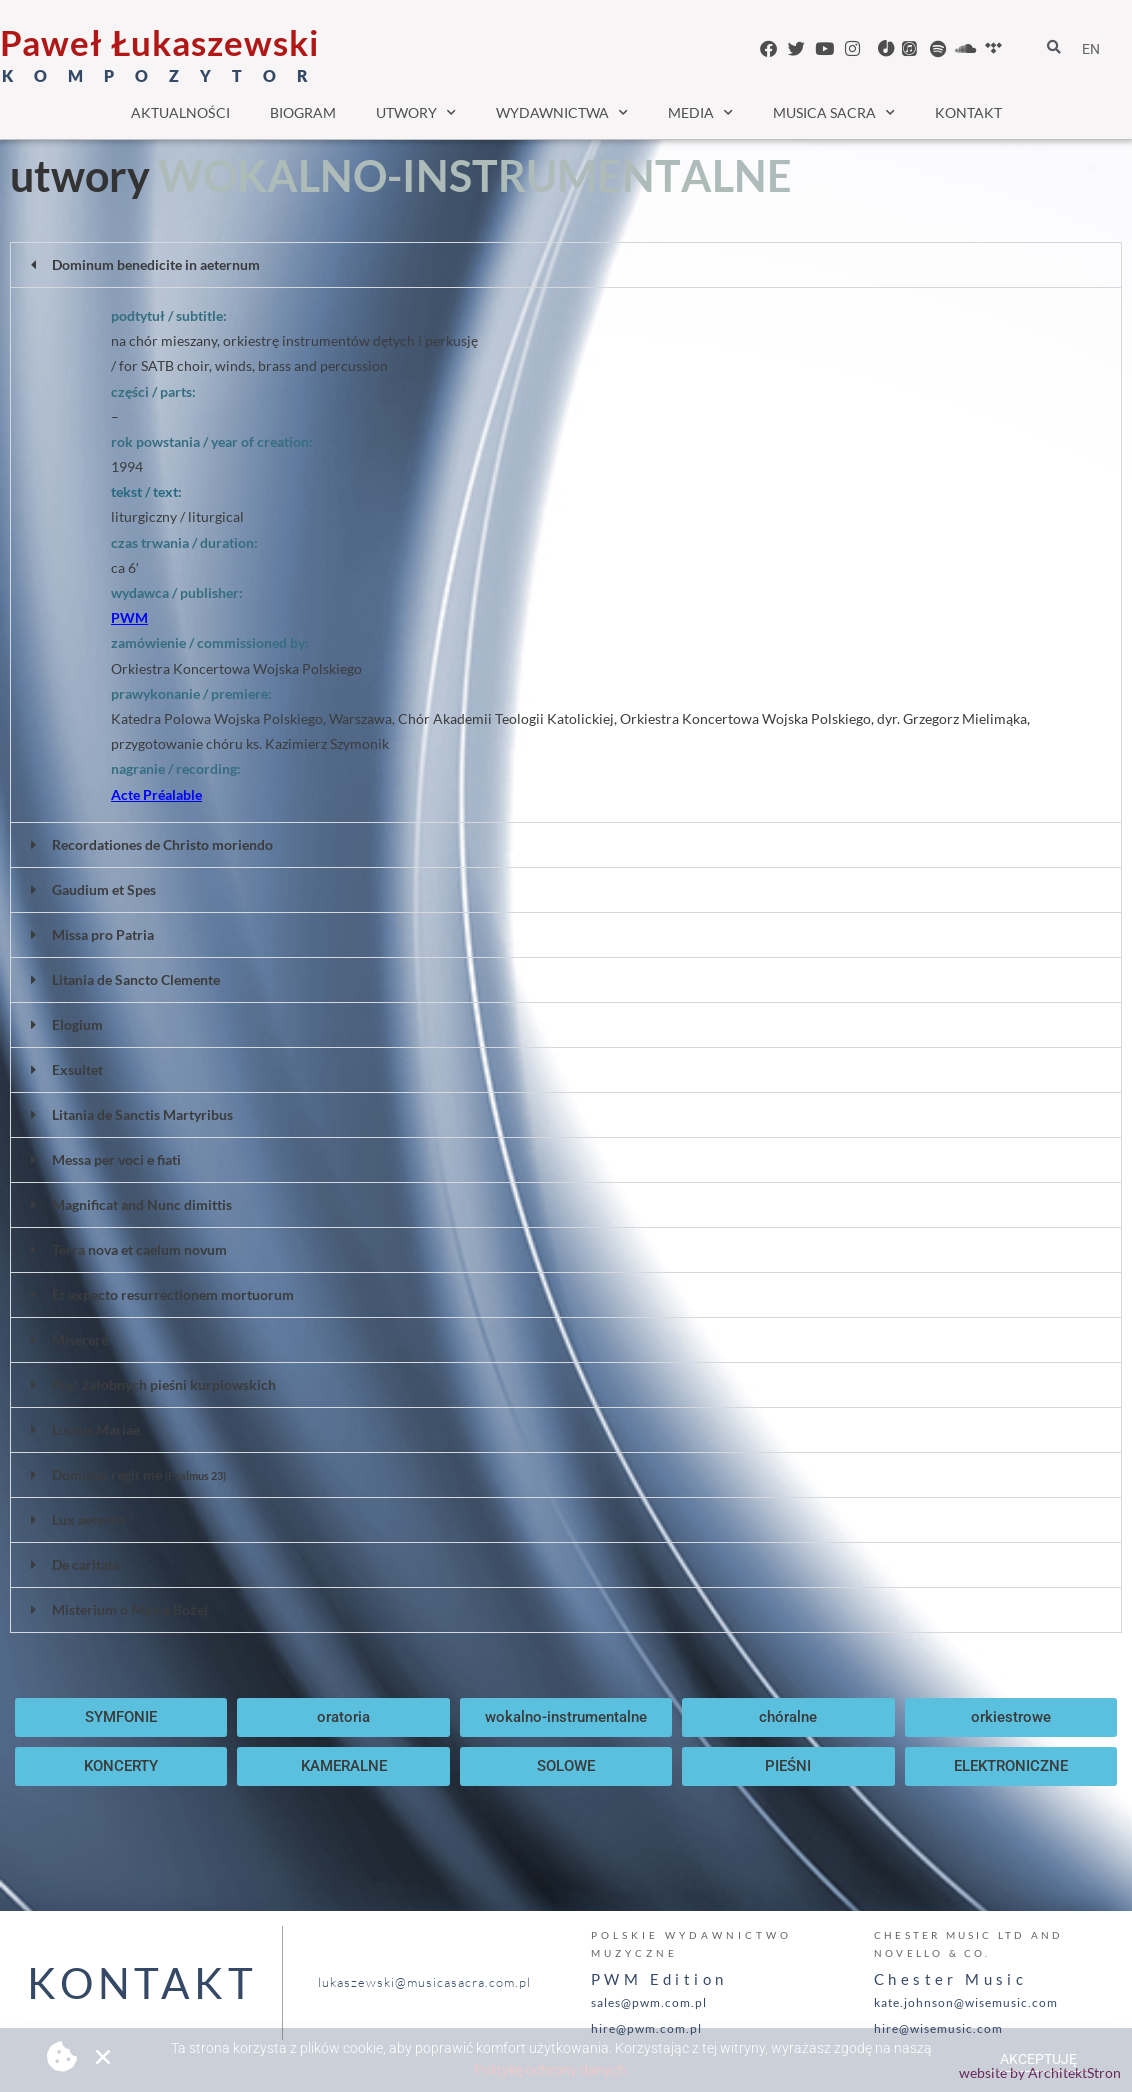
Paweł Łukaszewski (159, 42)
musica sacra (834, 113)
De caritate (86, 1564)
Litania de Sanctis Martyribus (142, 1114)
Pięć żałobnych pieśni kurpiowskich (164, 1384)
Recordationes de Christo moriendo (162, 844)
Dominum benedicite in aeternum (156, 264)
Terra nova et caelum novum (139, 1249)
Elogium (77, 1024)
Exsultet (77, 1069)
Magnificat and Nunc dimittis (142, 1204)
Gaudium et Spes (104, 889)
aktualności (180, 112)
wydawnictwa (562, 113)
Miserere (80, 1339)
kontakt (968, 112)
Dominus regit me (139, 1474)
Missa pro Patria (103, 934)
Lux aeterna (88, 1519)
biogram (303, 112)
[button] (566, 265)
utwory (416, 113)
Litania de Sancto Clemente (136, 979)
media (700, 113)
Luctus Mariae (96, 1429)
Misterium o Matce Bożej (130, 1609)
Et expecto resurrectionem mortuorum (173, 1294)
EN (1091, 49)
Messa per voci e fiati (116, 1159)
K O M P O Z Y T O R (159, 75)
